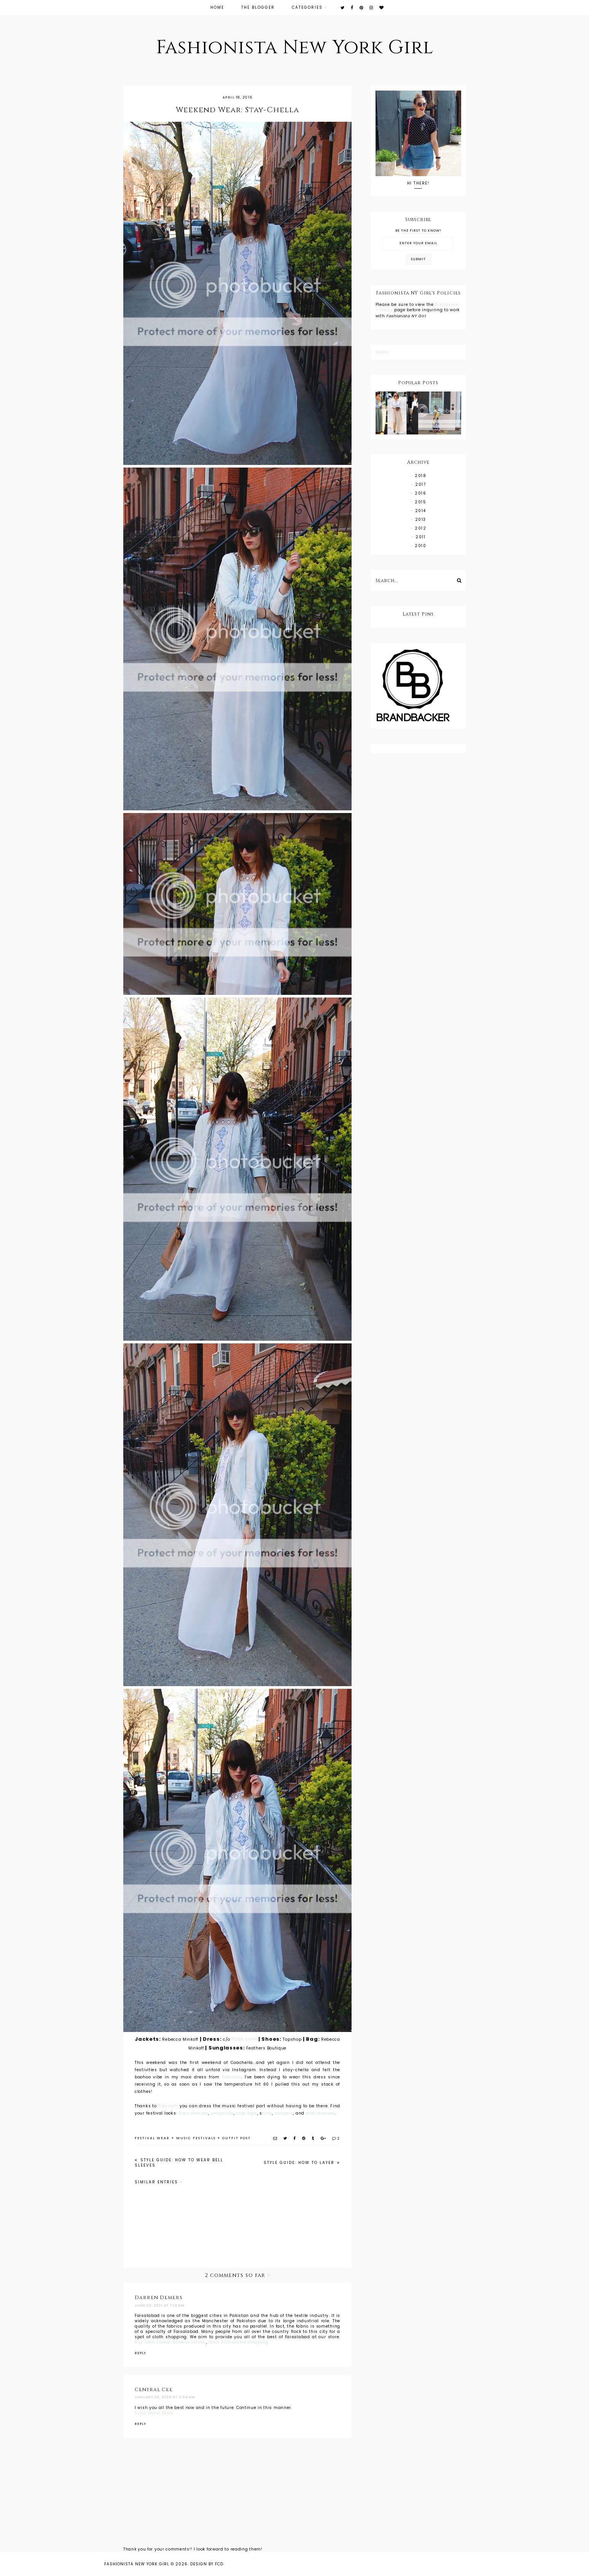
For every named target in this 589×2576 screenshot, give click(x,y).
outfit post (236, 2138)
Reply (140, 2353)
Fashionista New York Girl (294, 47)
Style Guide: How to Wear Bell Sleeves (179, 2162)
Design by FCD (206, 2564)
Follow (382, 352)
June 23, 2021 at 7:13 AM (160, 2305)
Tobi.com (244, 2039)
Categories (307, 7)
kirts (267, 2113)
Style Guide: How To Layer (300, 2162)
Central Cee (154, 2389)
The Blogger (258, 7)
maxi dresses (193, 2113)
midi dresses (320, 2113)
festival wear (152, 2138)
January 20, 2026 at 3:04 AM (165, 2397)
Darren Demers (159, 2297)
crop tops (246, 2113)
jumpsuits (222, 2113)
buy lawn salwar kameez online (170, 2342)
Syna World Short (154, 2413)
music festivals (196, 2138)
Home (217, 7)
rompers (284, 2113)
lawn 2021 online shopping (239, 2342)
